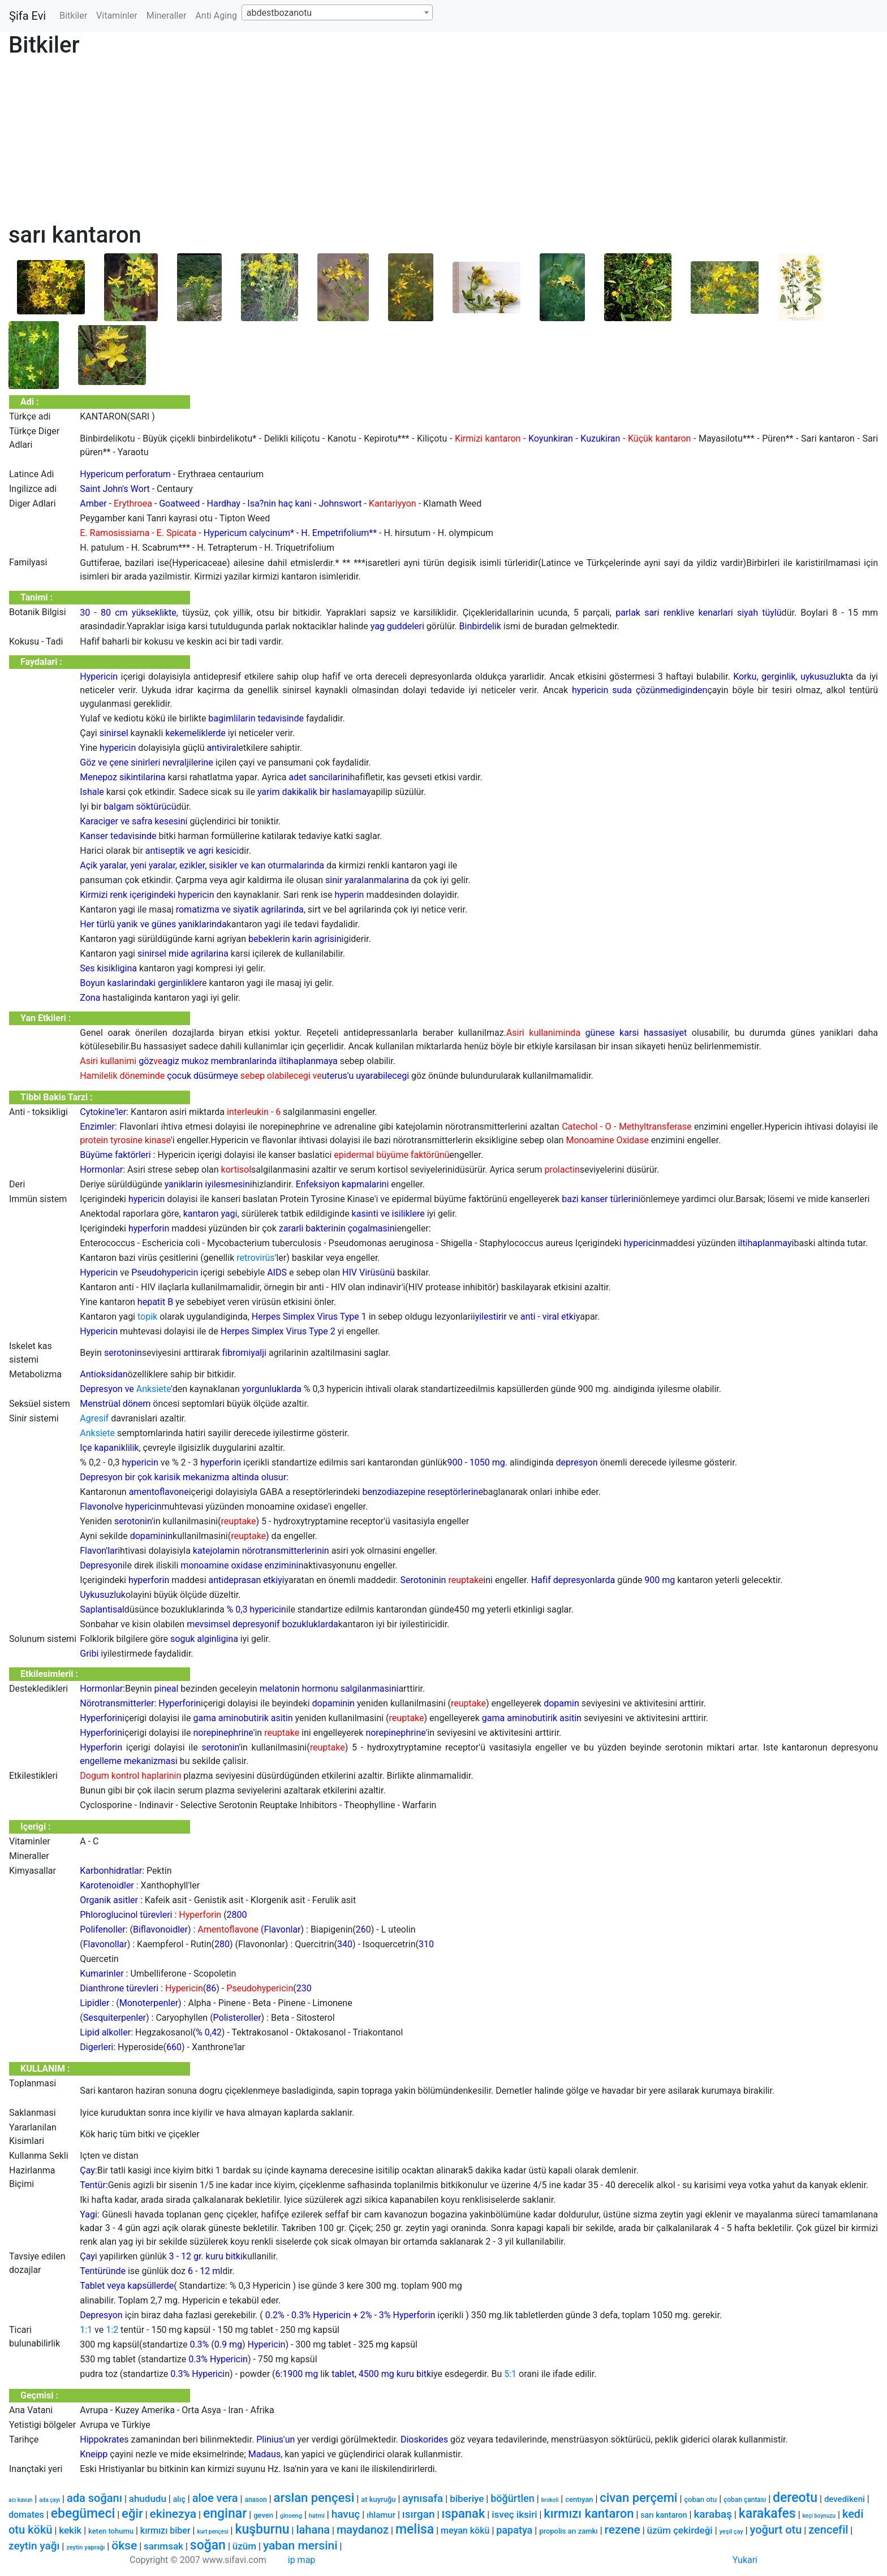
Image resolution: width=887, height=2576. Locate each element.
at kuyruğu (378, 2499)
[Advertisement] (347, 142)
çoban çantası (745, 2500)
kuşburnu (262, 2529)
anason (255, 2500)
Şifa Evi (27, 16)
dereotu (795, 2497)
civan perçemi (638, 2498)
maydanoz (363, 2529)
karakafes (767, 2513)
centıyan (579, 2499)
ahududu (147, 2498)
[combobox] (337, 12)
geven (263, 2515)
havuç (345, 2514)
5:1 (510, 2373)
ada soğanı (94, 2498)
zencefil (828, 2529)
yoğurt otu (776, 2529)
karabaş (712, 2514)
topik (147, 1316)
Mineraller (167, 15)
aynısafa (422, 2498)
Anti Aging (216, 15)
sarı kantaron (663, 2514)
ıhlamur (381, 2515)
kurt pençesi (212, 2532)
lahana (313, 2529)
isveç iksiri (514, 2514)
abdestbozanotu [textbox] (279, 12)
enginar (225, 2513)
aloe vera (215, 2498)
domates (26, 2514)
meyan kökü (465, 2530)
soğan (208, 2545)
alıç (179, 2499)
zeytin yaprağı (85, 2547)
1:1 (86, 2329)
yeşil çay (731, 2531)
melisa (414, 2529)
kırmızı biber (165, 2530)
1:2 (112, 2329)
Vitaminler (116, 15)
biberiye (467, 2498)
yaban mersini (300, 2545)
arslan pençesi (314, 2498)
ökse (124, 2545)
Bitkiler (73, 15)
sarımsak (163, 2546)
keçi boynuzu (819, 2516)
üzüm (244, 2546)
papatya (514, 2530)
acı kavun (20, 2500)
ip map (302, 2560)
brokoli (550, 2500)
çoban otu (700, 2499)
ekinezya (173, 2514)
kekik (70, 2530)
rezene (622, 2529)
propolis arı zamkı (568, 2531)
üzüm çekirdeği (680, 2530)
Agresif (94, 1418)
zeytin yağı (33, 2545)
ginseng (291, 2515)
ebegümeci (83, 2513)
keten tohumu (111, 2531)
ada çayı (49, 2500)
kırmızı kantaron (589, 2513)
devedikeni (844, 2499)
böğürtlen (512, 2498)
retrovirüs (255, 1257)
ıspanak (463, 2513)
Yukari (745, 2560)
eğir (132, 2513)
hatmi (317, 2515)
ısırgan (418, 2514)
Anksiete (153, 1389)
